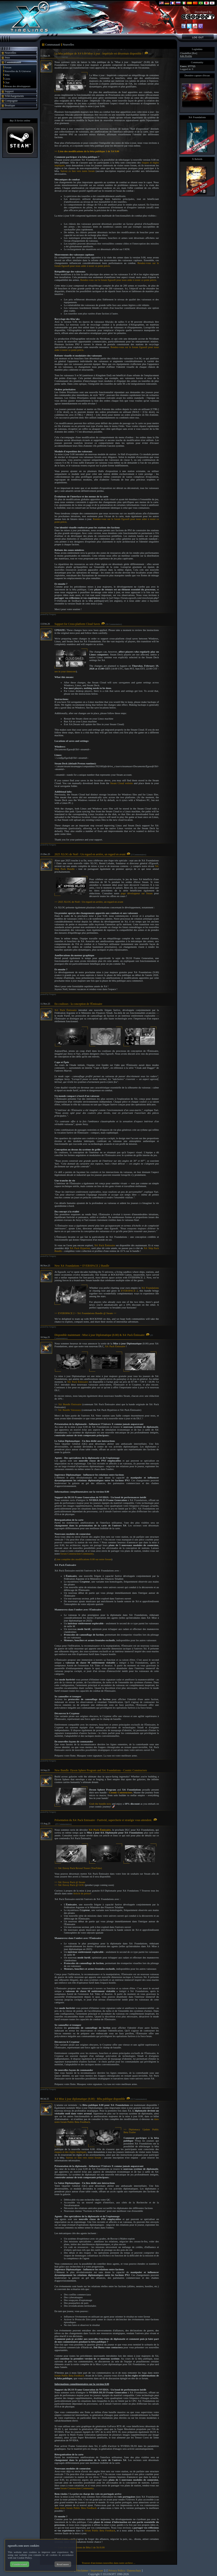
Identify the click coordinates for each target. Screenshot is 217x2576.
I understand (19, 2564)
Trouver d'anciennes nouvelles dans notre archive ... (108, 2562)
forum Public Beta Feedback (69, 2375)
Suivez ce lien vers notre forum (77, 171)
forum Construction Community (76, 1553)
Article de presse (81, 1893)
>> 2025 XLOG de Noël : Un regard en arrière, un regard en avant (88, 901)
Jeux (7, 57)
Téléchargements (14, 96)
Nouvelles (10, 52)
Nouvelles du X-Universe (17, 71)
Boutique (10, 105)
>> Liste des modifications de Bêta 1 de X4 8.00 (79, 2547)
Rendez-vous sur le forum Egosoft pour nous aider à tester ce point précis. (106, 264)
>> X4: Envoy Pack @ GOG (69, 1885)
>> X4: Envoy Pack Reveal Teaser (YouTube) (78, 1868)
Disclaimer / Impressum (89, 2570)
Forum (7, 67)
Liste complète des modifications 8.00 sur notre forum (83, 1559)
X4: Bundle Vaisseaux (69, 1409)
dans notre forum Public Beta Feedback (75, 2507)
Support (9, 91)
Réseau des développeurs (17, 86)
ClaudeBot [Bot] (188, 53)
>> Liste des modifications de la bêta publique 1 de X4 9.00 (86, 151)
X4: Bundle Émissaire (69, 1404)
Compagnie (11, 100)
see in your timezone (65, 671)
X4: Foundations (150, 1287)
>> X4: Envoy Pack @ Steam (69, 1882)
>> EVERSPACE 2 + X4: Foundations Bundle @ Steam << (85, 1313)
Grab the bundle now (100, 1803)
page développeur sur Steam (136, 893)
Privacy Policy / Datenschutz (124, 2570)
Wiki (7, 74)
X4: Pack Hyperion (80, 1248)
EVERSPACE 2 (129, 1290)
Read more (63, 2564)
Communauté (13, 62)
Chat (6, 82)
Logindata (197, 49)
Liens (7, 78)
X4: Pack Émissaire (65, 1010)
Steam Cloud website (121, 783)
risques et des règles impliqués (70, 2152)
